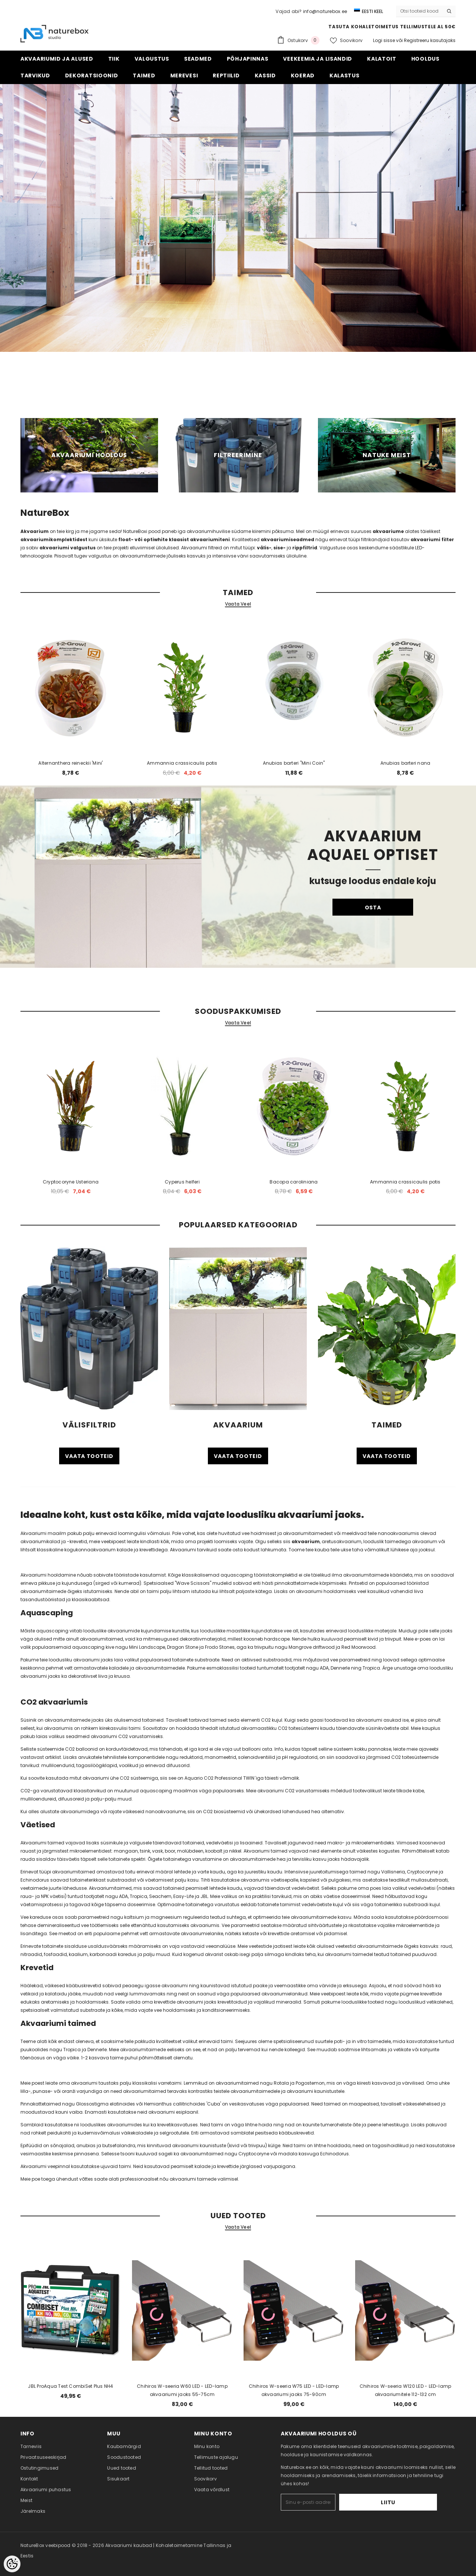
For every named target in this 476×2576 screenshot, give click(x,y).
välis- (264, 548)
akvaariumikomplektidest (54, 539)
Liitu (414, 2502)
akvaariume (388, 531)
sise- (279, 548)
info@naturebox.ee (325, 11)
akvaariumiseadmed (287, 539)
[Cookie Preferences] (12, 2564)
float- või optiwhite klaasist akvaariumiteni (174, 539)
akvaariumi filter (432, 539)
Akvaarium (34, 531)
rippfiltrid (304, 548)
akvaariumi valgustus (67, 548)
